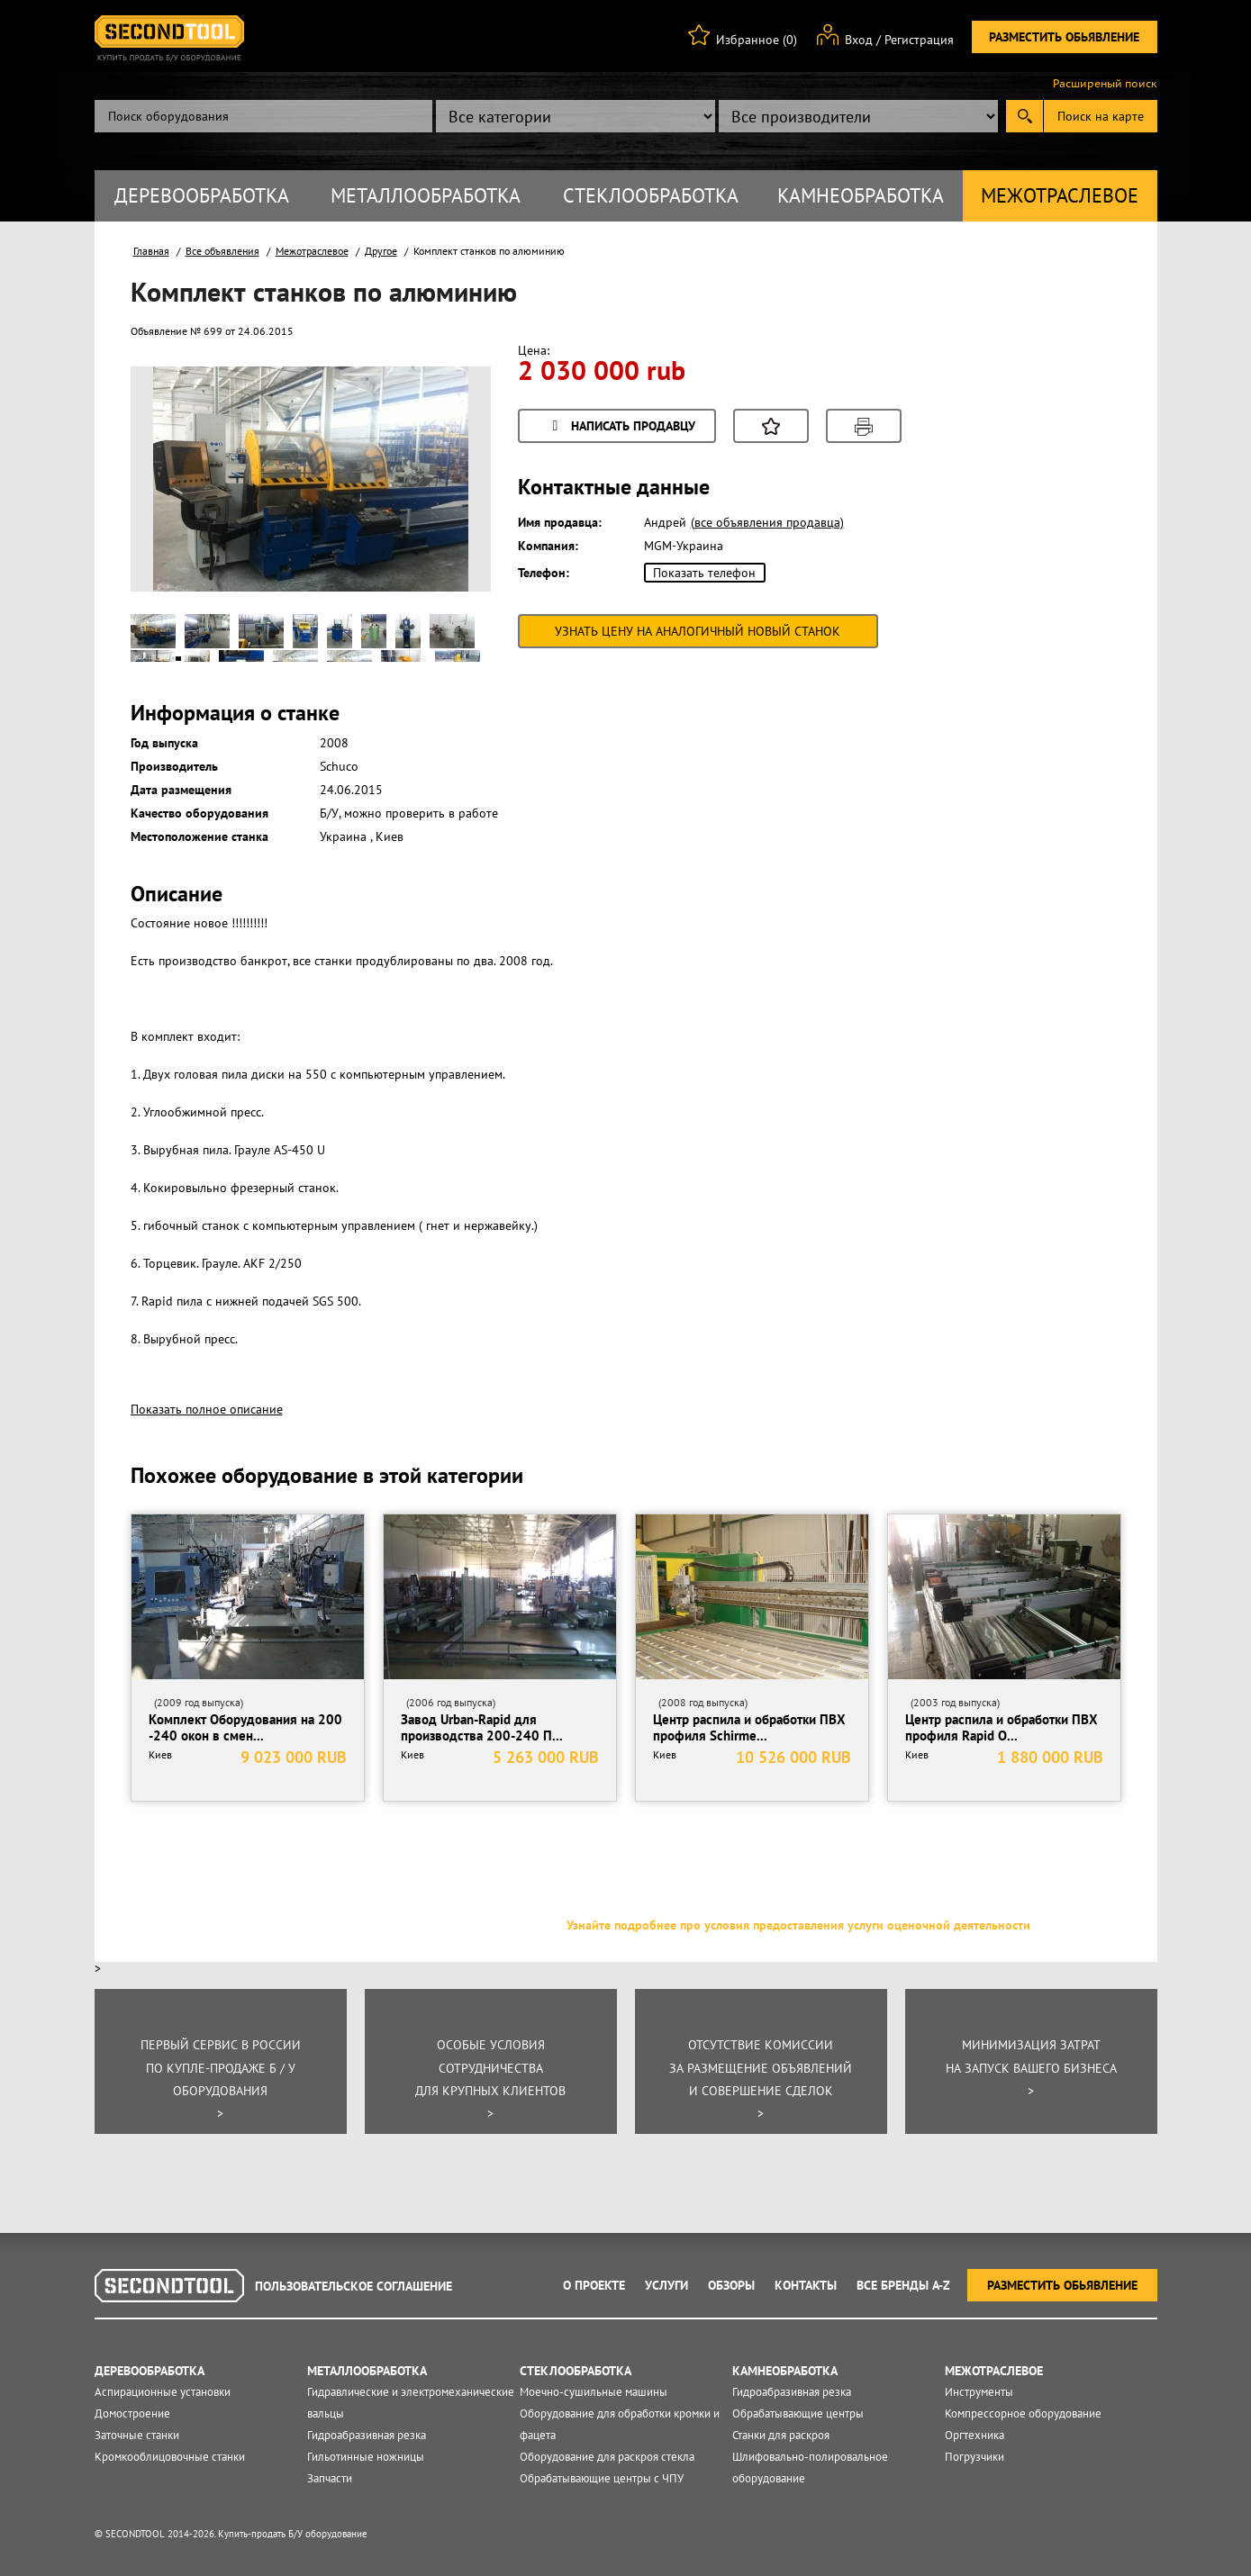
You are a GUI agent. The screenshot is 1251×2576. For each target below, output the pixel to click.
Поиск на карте (1100, 116)
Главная (151, 251)
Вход (859, 40)
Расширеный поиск (1105, 83)
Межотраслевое (1059, 195)
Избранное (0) (756, 40)
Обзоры (731, 2285)
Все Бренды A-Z (903, 2285)
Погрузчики (974, 2456)
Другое (381, 251)
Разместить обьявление (1064, 37)
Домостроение (132, 2413)
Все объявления (222, 251)
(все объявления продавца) (767, 522)
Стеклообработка (651, 195)
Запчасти (329, 2478)
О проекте (594, 2285)
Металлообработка (426, 195)
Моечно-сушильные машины (593, 2392)
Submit (1024, 116)
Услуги (666, 2285)
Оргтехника (974, 2435)
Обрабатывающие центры (798, 2413)
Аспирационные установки (163, 2392)
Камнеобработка (860, 195)
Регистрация (919, 40)
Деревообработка (201, 195)
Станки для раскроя (780, 2435)
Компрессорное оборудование (1023, 2413)
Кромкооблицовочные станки (170, 2456)
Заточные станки (137, 2435)
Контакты (806, 2285)
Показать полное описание (207, 1409)
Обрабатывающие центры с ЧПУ (602, 2478)
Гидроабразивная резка (366, 2435)
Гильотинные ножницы (365, 2456)
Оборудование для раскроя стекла (607, 2456)
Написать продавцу (621, 427)
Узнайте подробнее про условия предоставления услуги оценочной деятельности (798, 1925)
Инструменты (979, 2392)
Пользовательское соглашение (353, 2286)
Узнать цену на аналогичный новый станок (697, 631)
